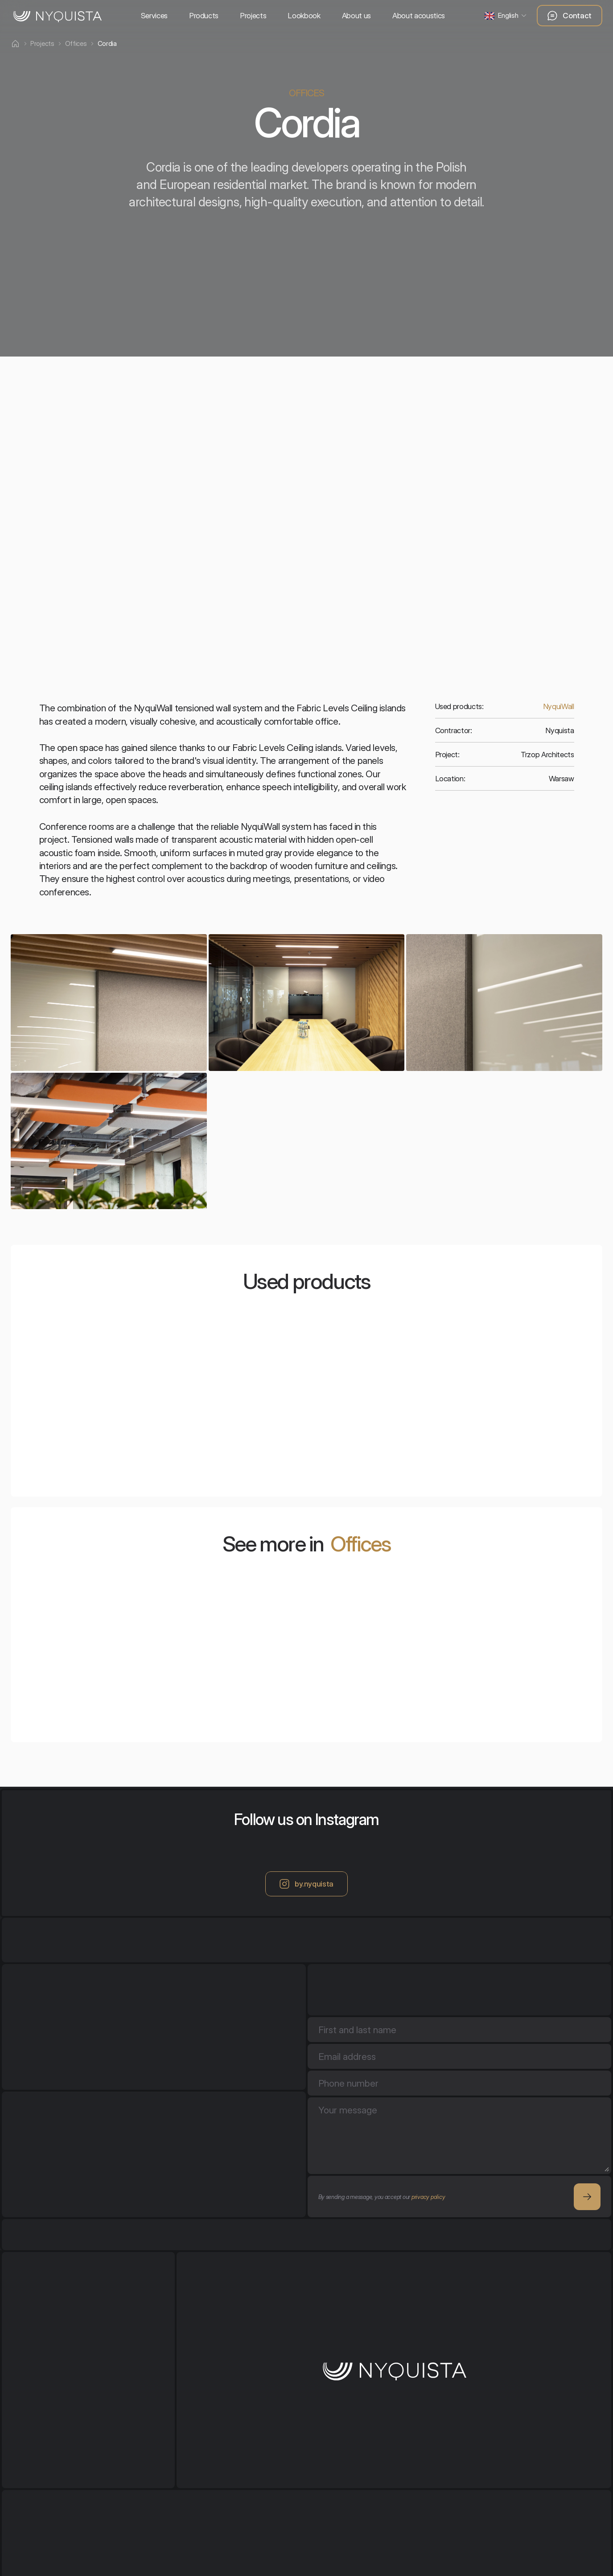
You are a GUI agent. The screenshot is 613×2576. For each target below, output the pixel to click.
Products (203, 15)
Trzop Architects (547, 754)
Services (154, 15)
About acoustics (418, 15)
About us (356, 15)
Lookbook (304, 15)
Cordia (107, 43)
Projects (253, 15)
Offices (360, 1543)
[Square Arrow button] (587, 2196)
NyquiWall (558, 706)
